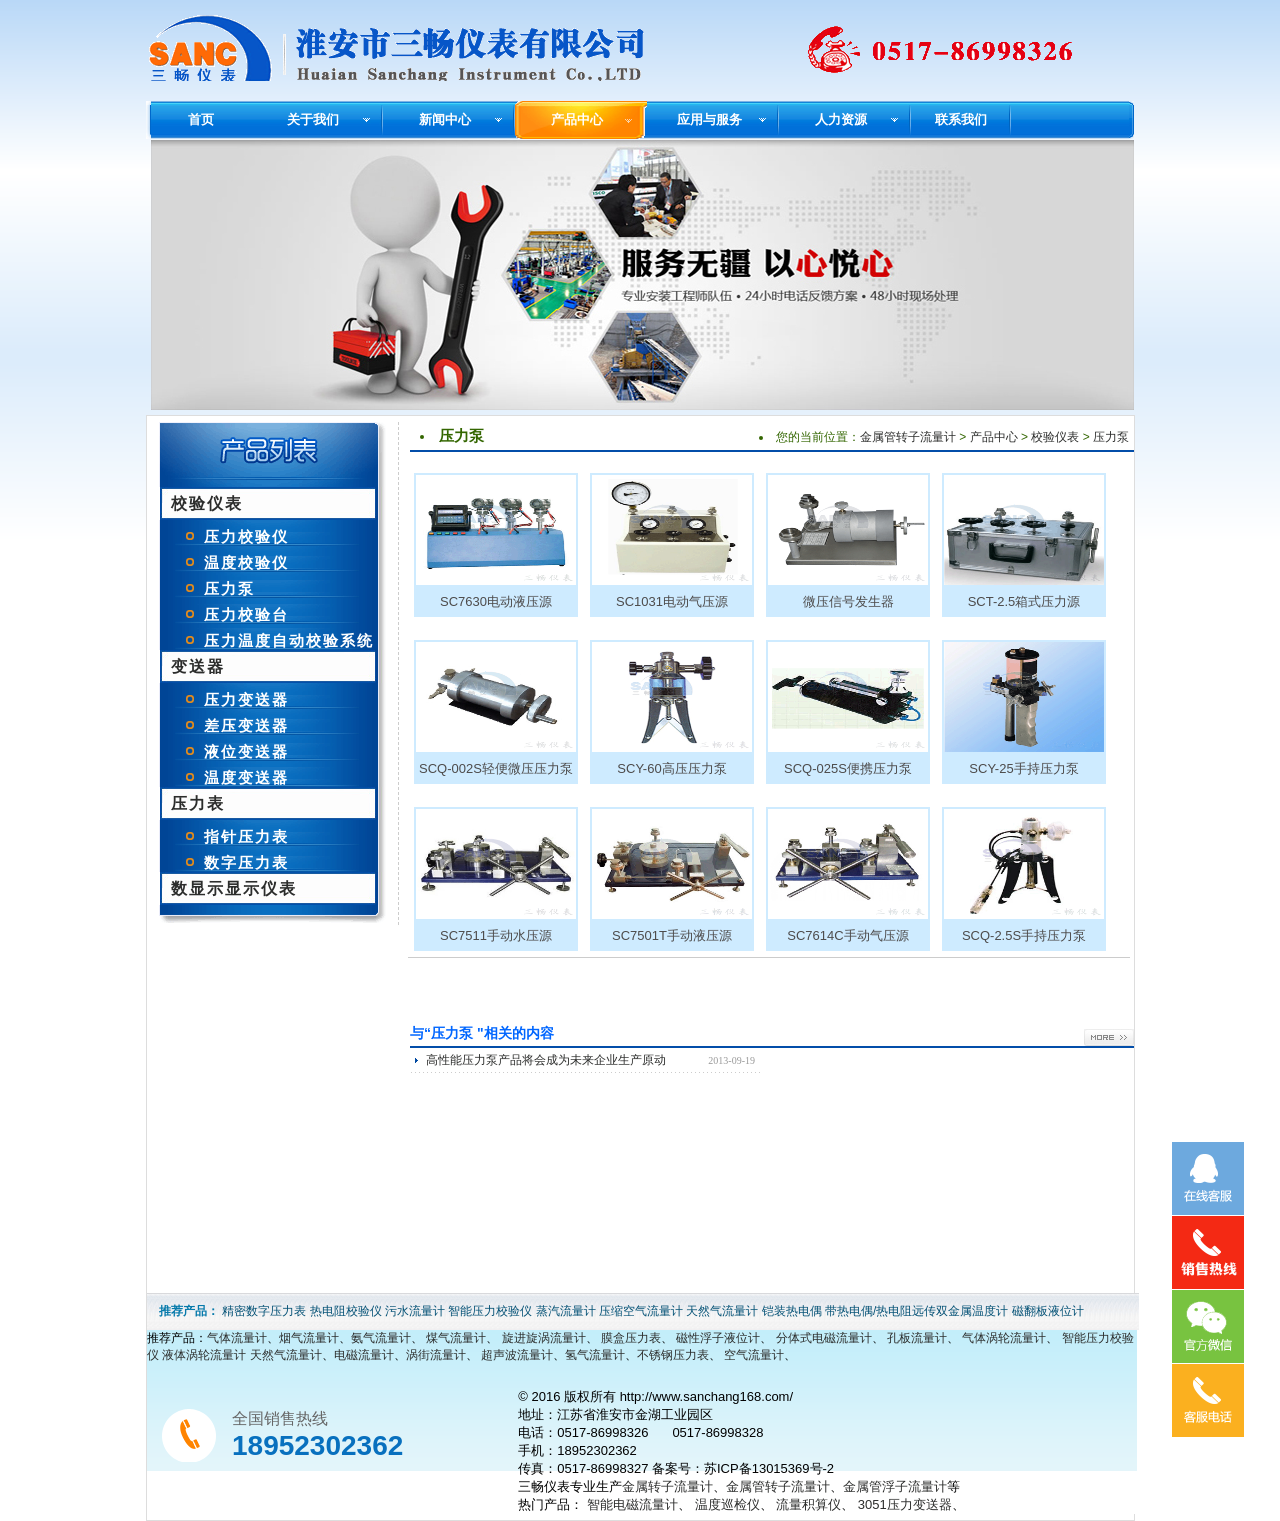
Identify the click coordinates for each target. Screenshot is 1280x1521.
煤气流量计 (456, 1338)
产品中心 (577, 119)
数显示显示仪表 (234, 888)
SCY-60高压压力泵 (671, 768)
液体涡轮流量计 (204, 1355)
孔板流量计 (917, 1338)
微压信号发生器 (848, 601)
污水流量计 (415, 1311)
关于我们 (313, 119)
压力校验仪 (246, 536)
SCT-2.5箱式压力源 (1024, 601)
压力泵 (229, 588)
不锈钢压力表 (673, 1355)
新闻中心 (445, 119)
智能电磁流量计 (632, 1504)
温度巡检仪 (727, 1504)
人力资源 (841, 119)
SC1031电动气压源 (672, 601)
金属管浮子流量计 (895, 1486)
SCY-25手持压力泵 (1023, 768)
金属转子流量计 (667, 1486)
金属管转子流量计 (908, 437)
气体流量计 (237, 1338)
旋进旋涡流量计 (544, 1338)
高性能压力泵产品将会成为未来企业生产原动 (546, 1060)
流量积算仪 (808, 1504)
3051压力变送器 (905, 1504)
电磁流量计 (364, 1355)
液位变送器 (246, 751)
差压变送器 (246, 725)
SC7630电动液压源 (496, 601)
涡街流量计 (436, 1355)
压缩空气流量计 (641, 1311)
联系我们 (961, 119)
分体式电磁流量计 (824, 1338)
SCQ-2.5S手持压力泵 (1024, 935)
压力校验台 (246, 614)
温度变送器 (246, 777)
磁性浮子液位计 (718, 1338)
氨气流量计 (381, 1338)
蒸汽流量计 (566, 1311)
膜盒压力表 (631, 1338)
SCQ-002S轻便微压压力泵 (496, 768)
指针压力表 (246, 836)
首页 (201, 119)
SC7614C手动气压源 (847, 935)
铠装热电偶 (792, 1311)
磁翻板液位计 (1048, 1311)
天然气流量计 (722, 1311)
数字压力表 (246, 862)
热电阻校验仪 (346, 1311)
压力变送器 (246, 699)
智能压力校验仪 (490, 1311)
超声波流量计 (517, 1355)
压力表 (198, 803)
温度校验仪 (246, 562)
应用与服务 (709, 119)
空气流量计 (754, 1355)
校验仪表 (207, 503)
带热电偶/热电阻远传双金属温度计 (916, 1311)
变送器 (198, 666)
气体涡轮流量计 (1004, 1338)
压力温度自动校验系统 (289, 640)
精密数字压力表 (264, 1311)
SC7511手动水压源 (496, 935)
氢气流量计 (595, 1355)
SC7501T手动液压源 (672, 935)
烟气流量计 (309, 1338)
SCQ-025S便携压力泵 (848, 768)
